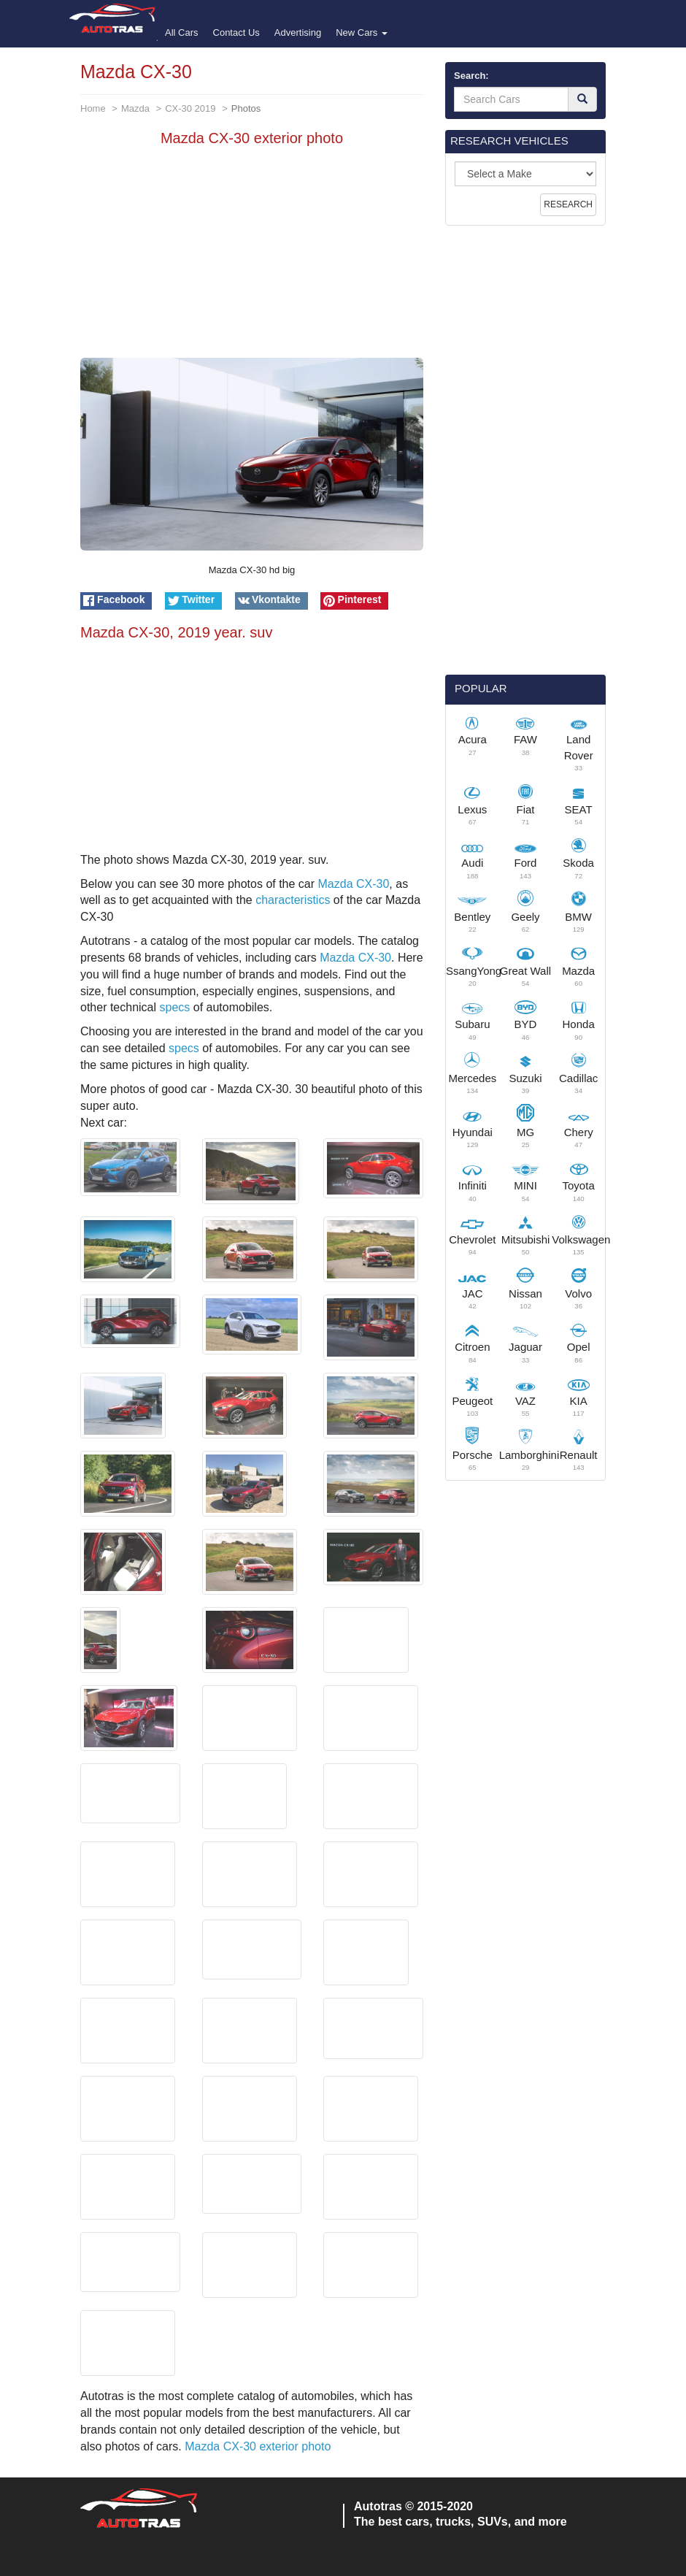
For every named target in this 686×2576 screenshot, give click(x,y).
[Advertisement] (251, 255)
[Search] (582, 99)
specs (175, 1007)
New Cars (362, 32)
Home (93, 108)
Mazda (135, 108)
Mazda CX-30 (354, 884)
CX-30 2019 (190, 108)
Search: (471, 75)
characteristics (292, 900)
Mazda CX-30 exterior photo (258, 2446)
